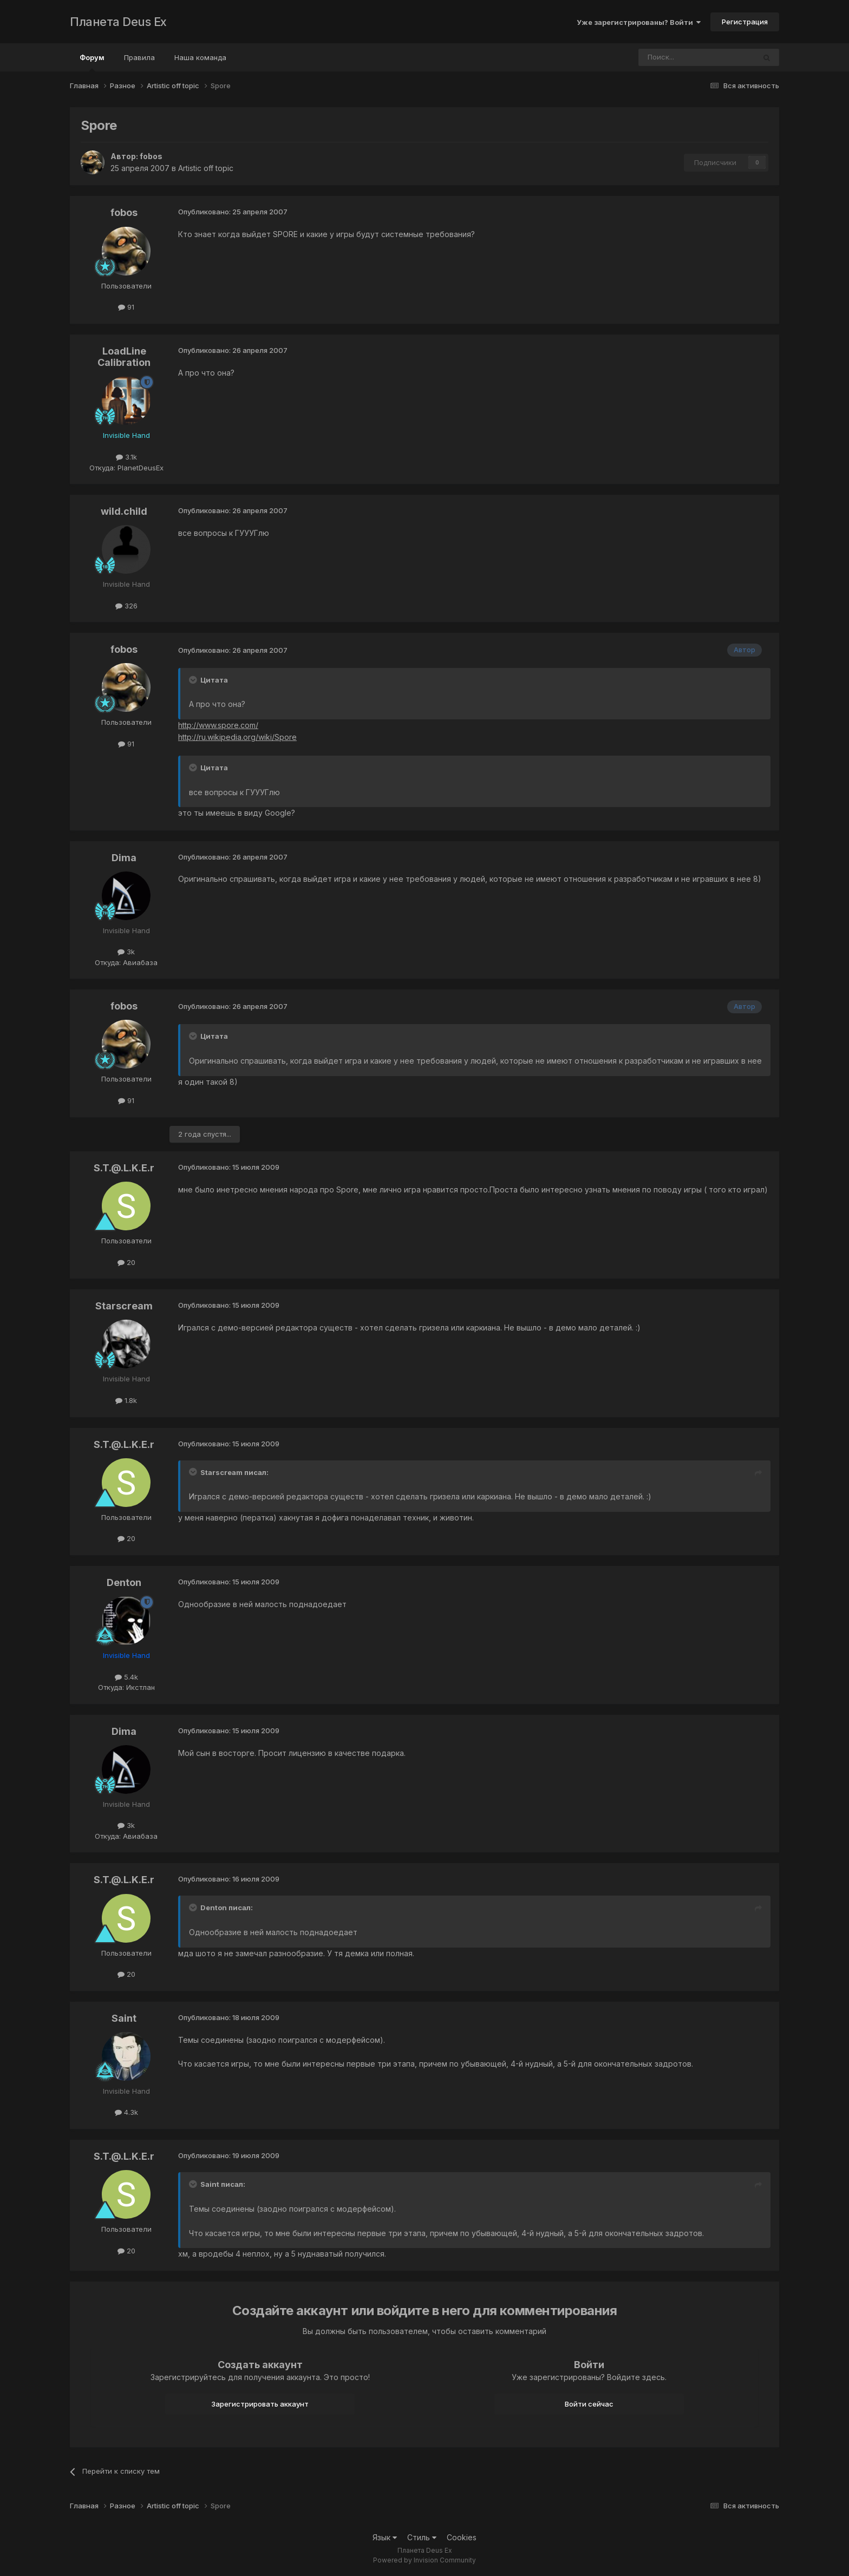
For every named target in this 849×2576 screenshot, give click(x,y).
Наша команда (200, 57)
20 (126, 1262)
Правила (139, 57)
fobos (151, 156)
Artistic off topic (205, 168)
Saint (124, 2018)
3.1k (126, 457)
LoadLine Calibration (124, 357)
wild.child (124, 511)
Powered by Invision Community (424, 2560)
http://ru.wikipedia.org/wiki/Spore (237, 737)
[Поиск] (667, 57)
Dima (124, 857)
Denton (124, 1582)
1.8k (126, 1400)
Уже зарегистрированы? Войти (639, 22)
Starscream (124, 1306)
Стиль (421, 2537)
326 (126, 605)
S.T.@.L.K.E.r (124, 1168)
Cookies (461, 2537)
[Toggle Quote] (194, 680)
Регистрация (745, 21)
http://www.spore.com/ (218, 725)
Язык (385, 2537)
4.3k (126, 2112)
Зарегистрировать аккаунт (260, 2404)
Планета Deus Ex (118, 22)
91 (126, 307)
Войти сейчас (589, 2404)
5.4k (126, 1677)
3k (126, 951)
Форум (92, 62)
